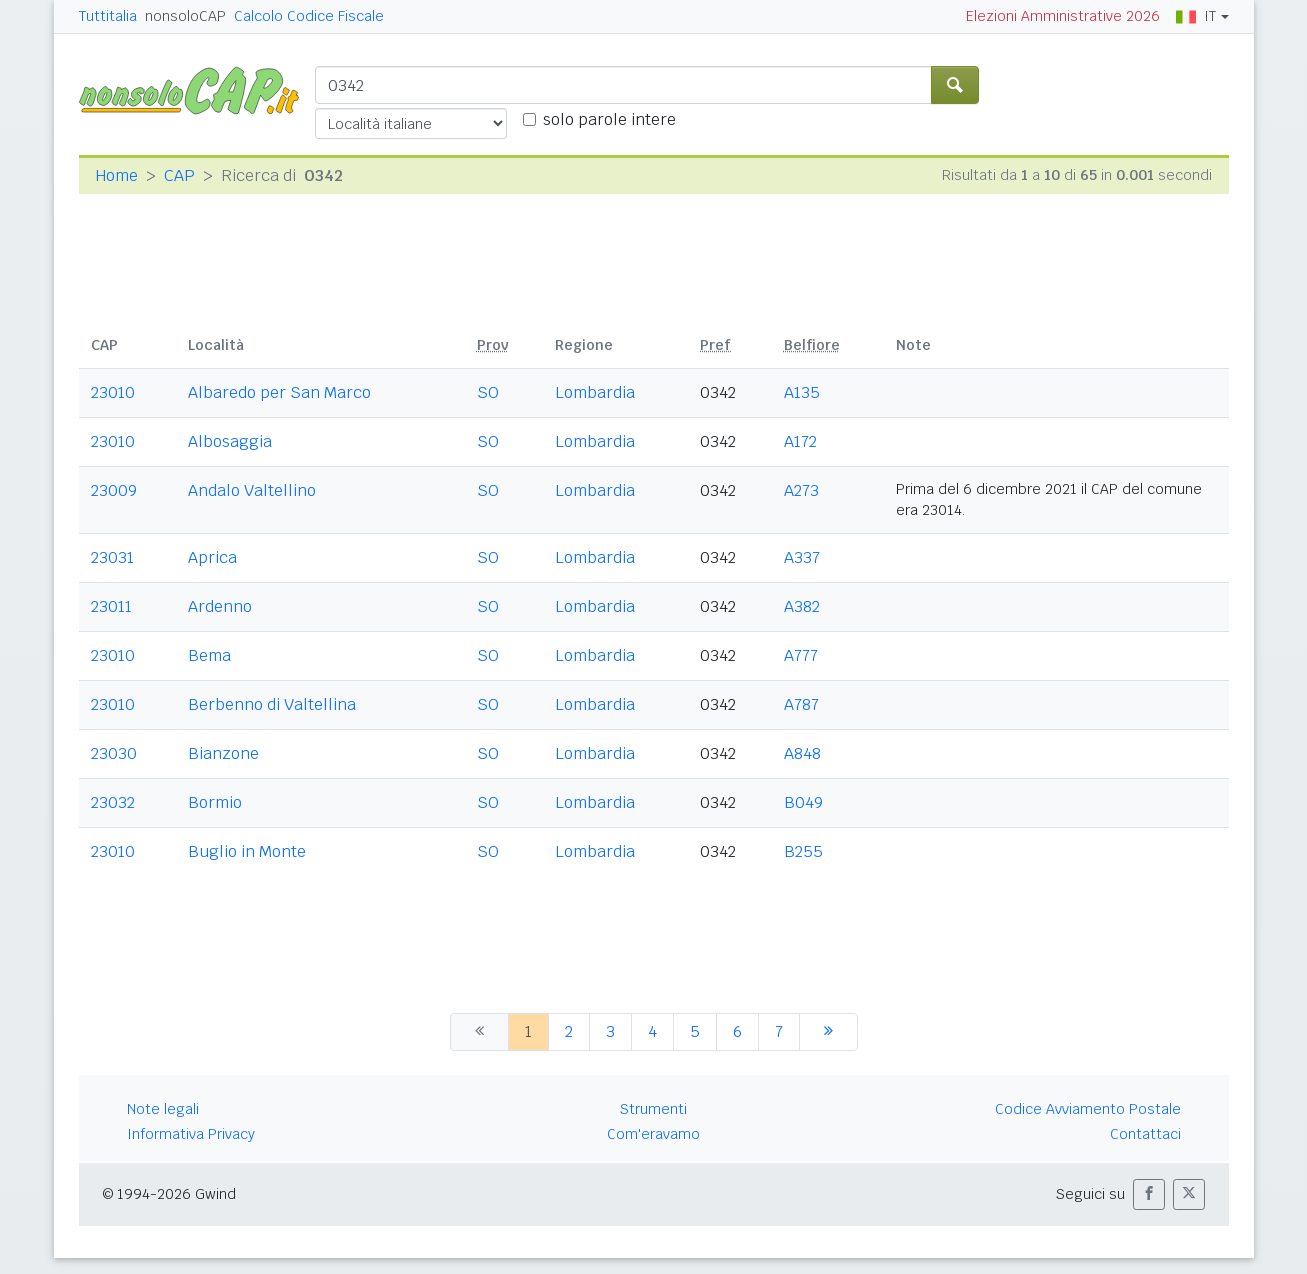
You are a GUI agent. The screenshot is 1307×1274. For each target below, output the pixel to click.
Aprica (212, 557)
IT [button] (1196, 16)
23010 (113, 392)
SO (488, 392)
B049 (803, 802)
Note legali (163, 1109)
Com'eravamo (653, 1134)
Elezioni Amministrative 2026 (1063, 16)
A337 (802, 557)
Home (116, 175)
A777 (801, 655)
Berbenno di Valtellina (272, 704)
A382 (802, 606)
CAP (179, 175)
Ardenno (220, 606)
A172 (800, 441)
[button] (1149, 1194)
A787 (801, 704)
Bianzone (223, 753)
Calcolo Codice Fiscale (309, 16)
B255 (803, 851)
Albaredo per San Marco (279, 392)
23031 (112, 557)
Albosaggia (230, 441)
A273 (801, 490)
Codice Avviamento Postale (1088, 1109)
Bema (209, 655)
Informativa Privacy (191, 1134)
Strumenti (653, 1109)
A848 (802, 753)
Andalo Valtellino (252, 490)
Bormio (215, 802)
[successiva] (828, 1032)
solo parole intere (609, 119)
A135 (802, 392)
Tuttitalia (108, 16)
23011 (111, 606)
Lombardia (595, 392)
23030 (114, 753)
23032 (113, 802)
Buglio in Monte (247, 851)
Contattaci (1145, 1134)
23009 (114, 490)
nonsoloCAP (185, 16)
